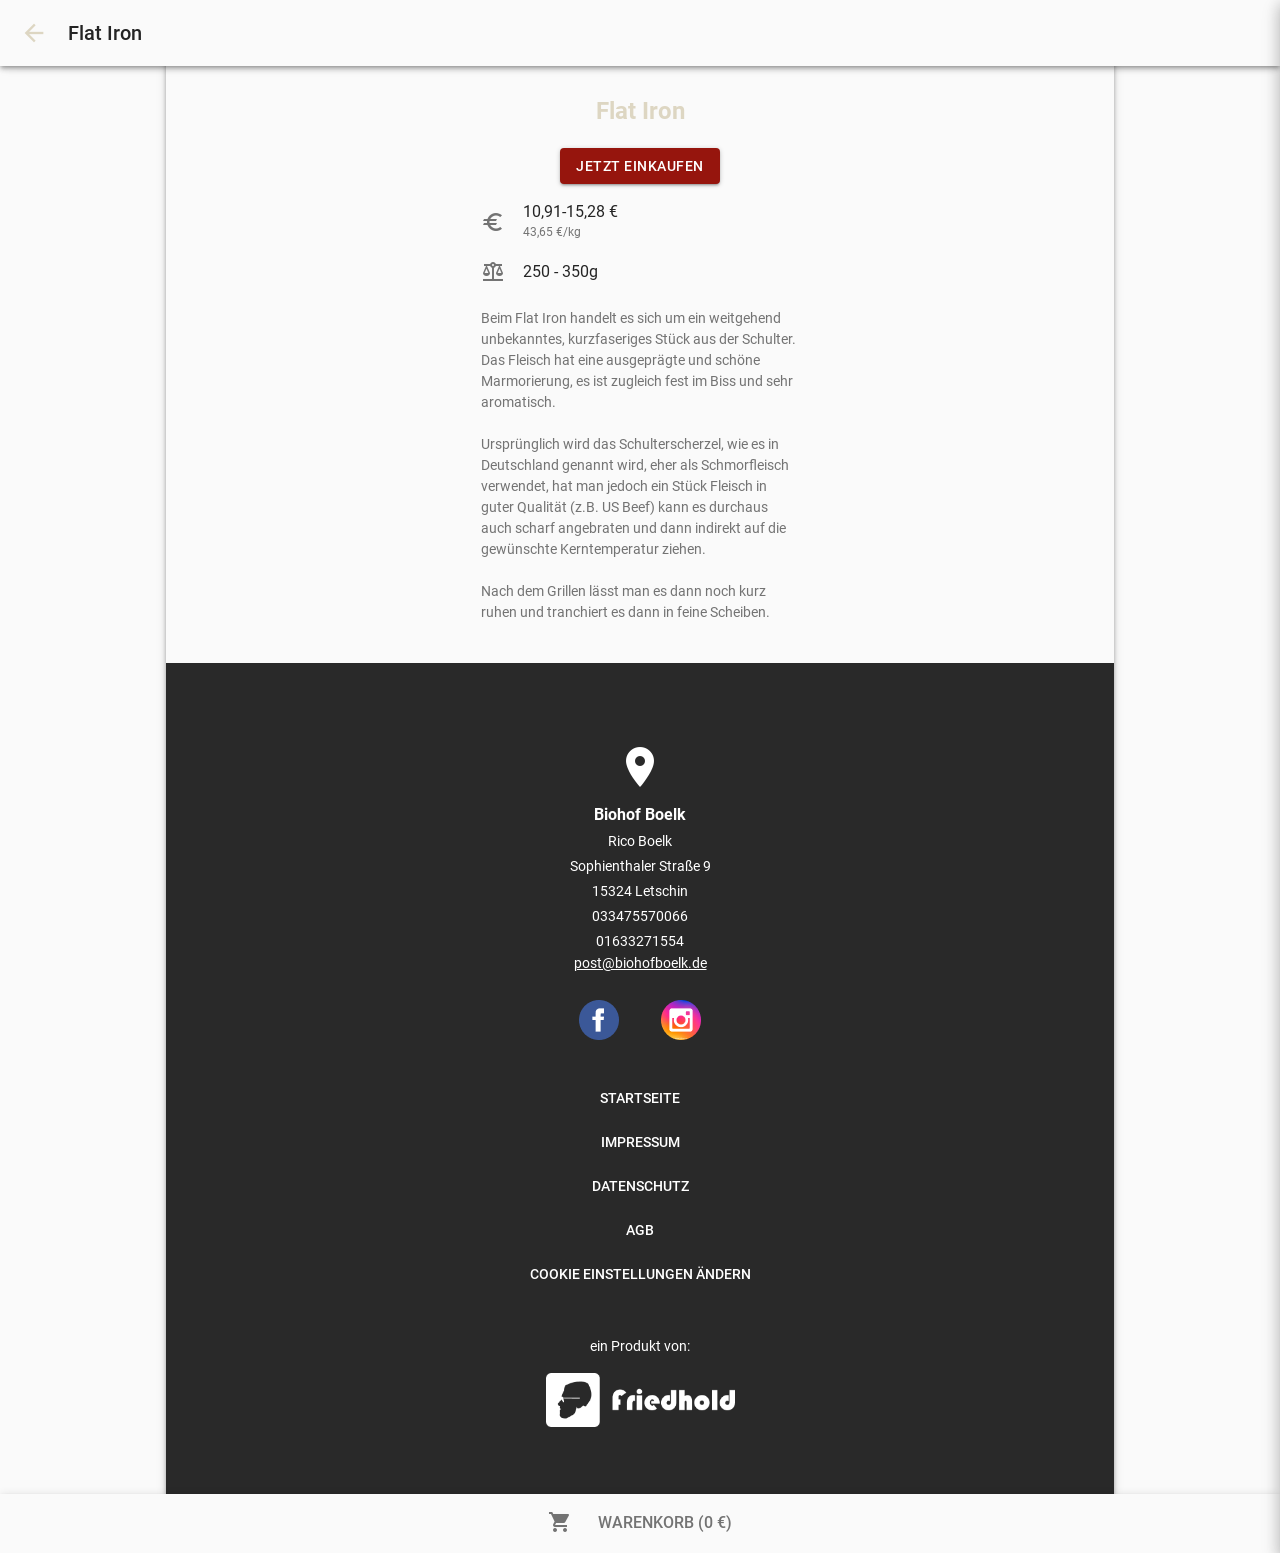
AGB (640, 1230)
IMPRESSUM (640, 1142)
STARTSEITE (640, 1098)
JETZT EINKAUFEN (640, 166)
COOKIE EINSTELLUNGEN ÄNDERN (640, 1274)
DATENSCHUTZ (640, 1186)
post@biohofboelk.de (640, 963)
